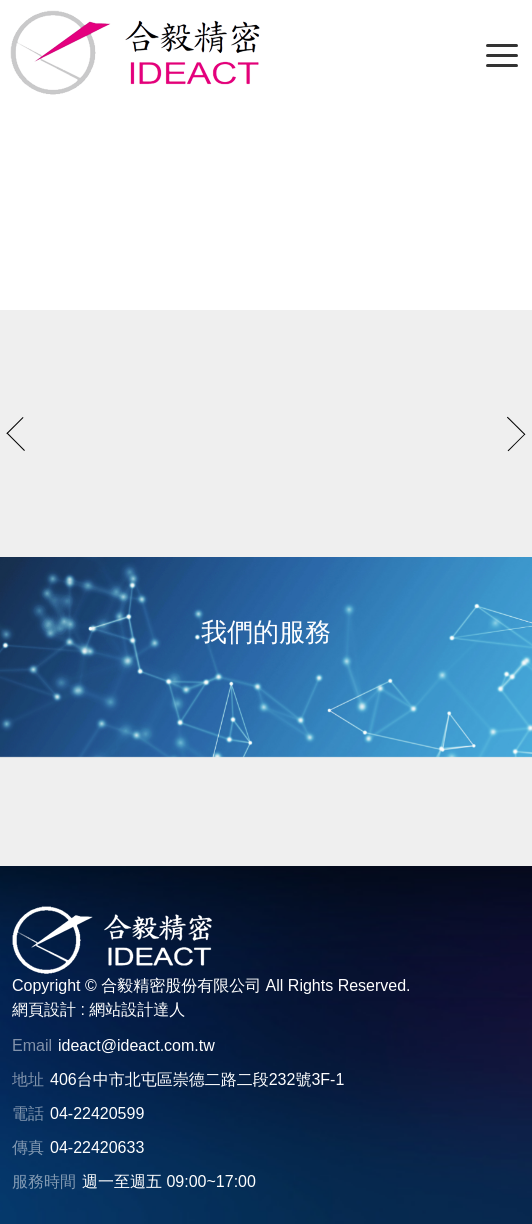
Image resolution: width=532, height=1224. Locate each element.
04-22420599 (97, 1113)
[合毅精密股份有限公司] (135, 52)
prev (24, 434)
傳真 (28, 1147)
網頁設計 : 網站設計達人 (98, 1009)
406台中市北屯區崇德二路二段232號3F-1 (197, 1079)
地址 (28, 1079)
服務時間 (44, 1181)
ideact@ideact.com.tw (136, 1045)
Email (32, 1045)
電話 (28, 1113)
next (508, 434)
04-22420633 (97, 1147)
